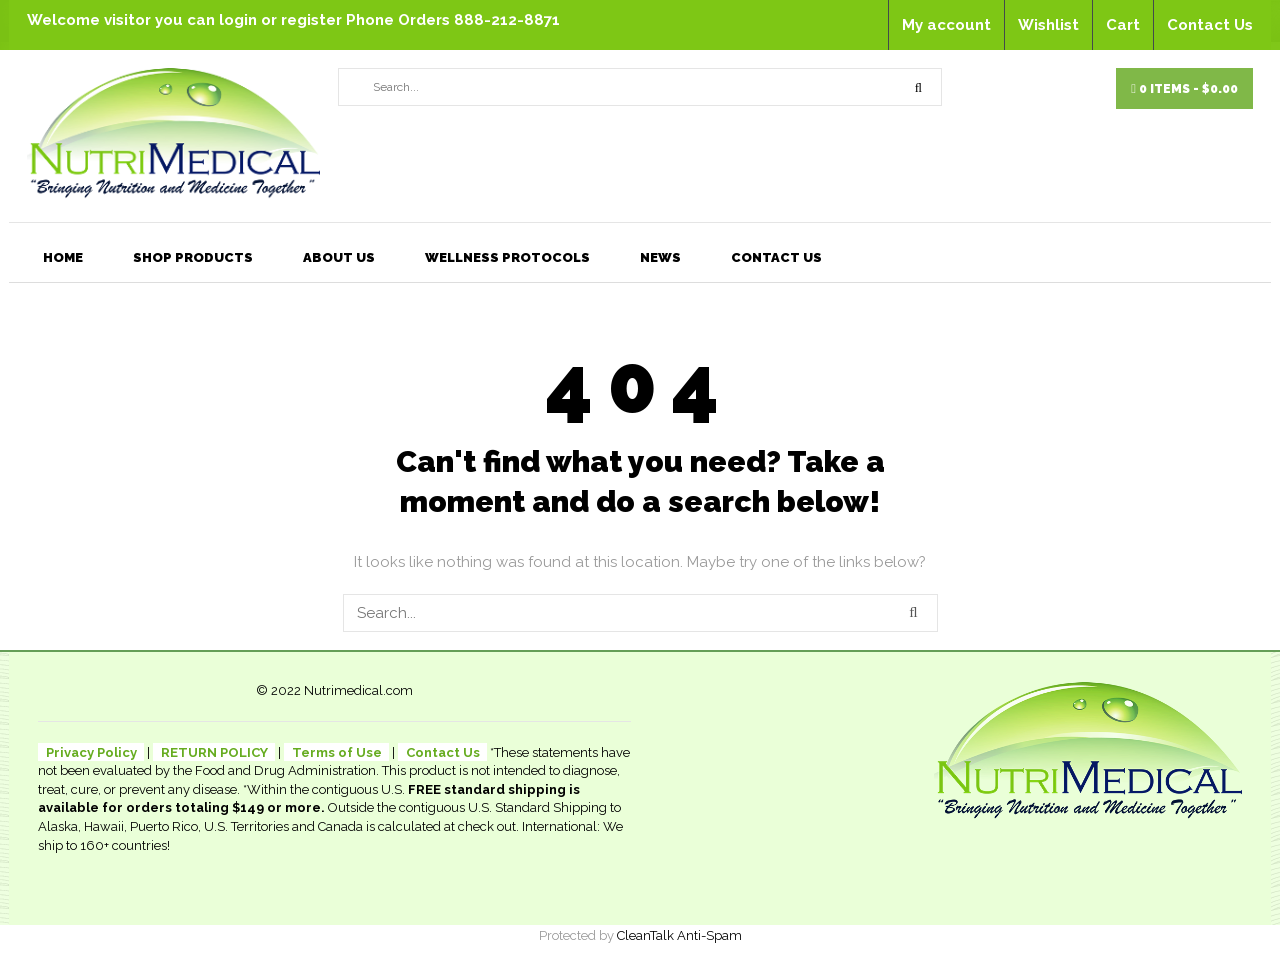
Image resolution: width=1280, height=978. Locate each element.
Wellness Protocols (507, 257)
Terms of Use (337, 752)
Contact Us (1210, 25)
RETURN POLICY (214, 752)
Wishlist (1048, 25)
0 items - (1184, 89)
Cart (1123, 25)
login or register (282, 20)
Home (63, 257)
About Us (339, 257)
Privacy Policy (91, 752)
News (660, 257)
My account (946, 25)
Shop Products (193, 257)
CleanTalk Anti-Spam (679, 935)
